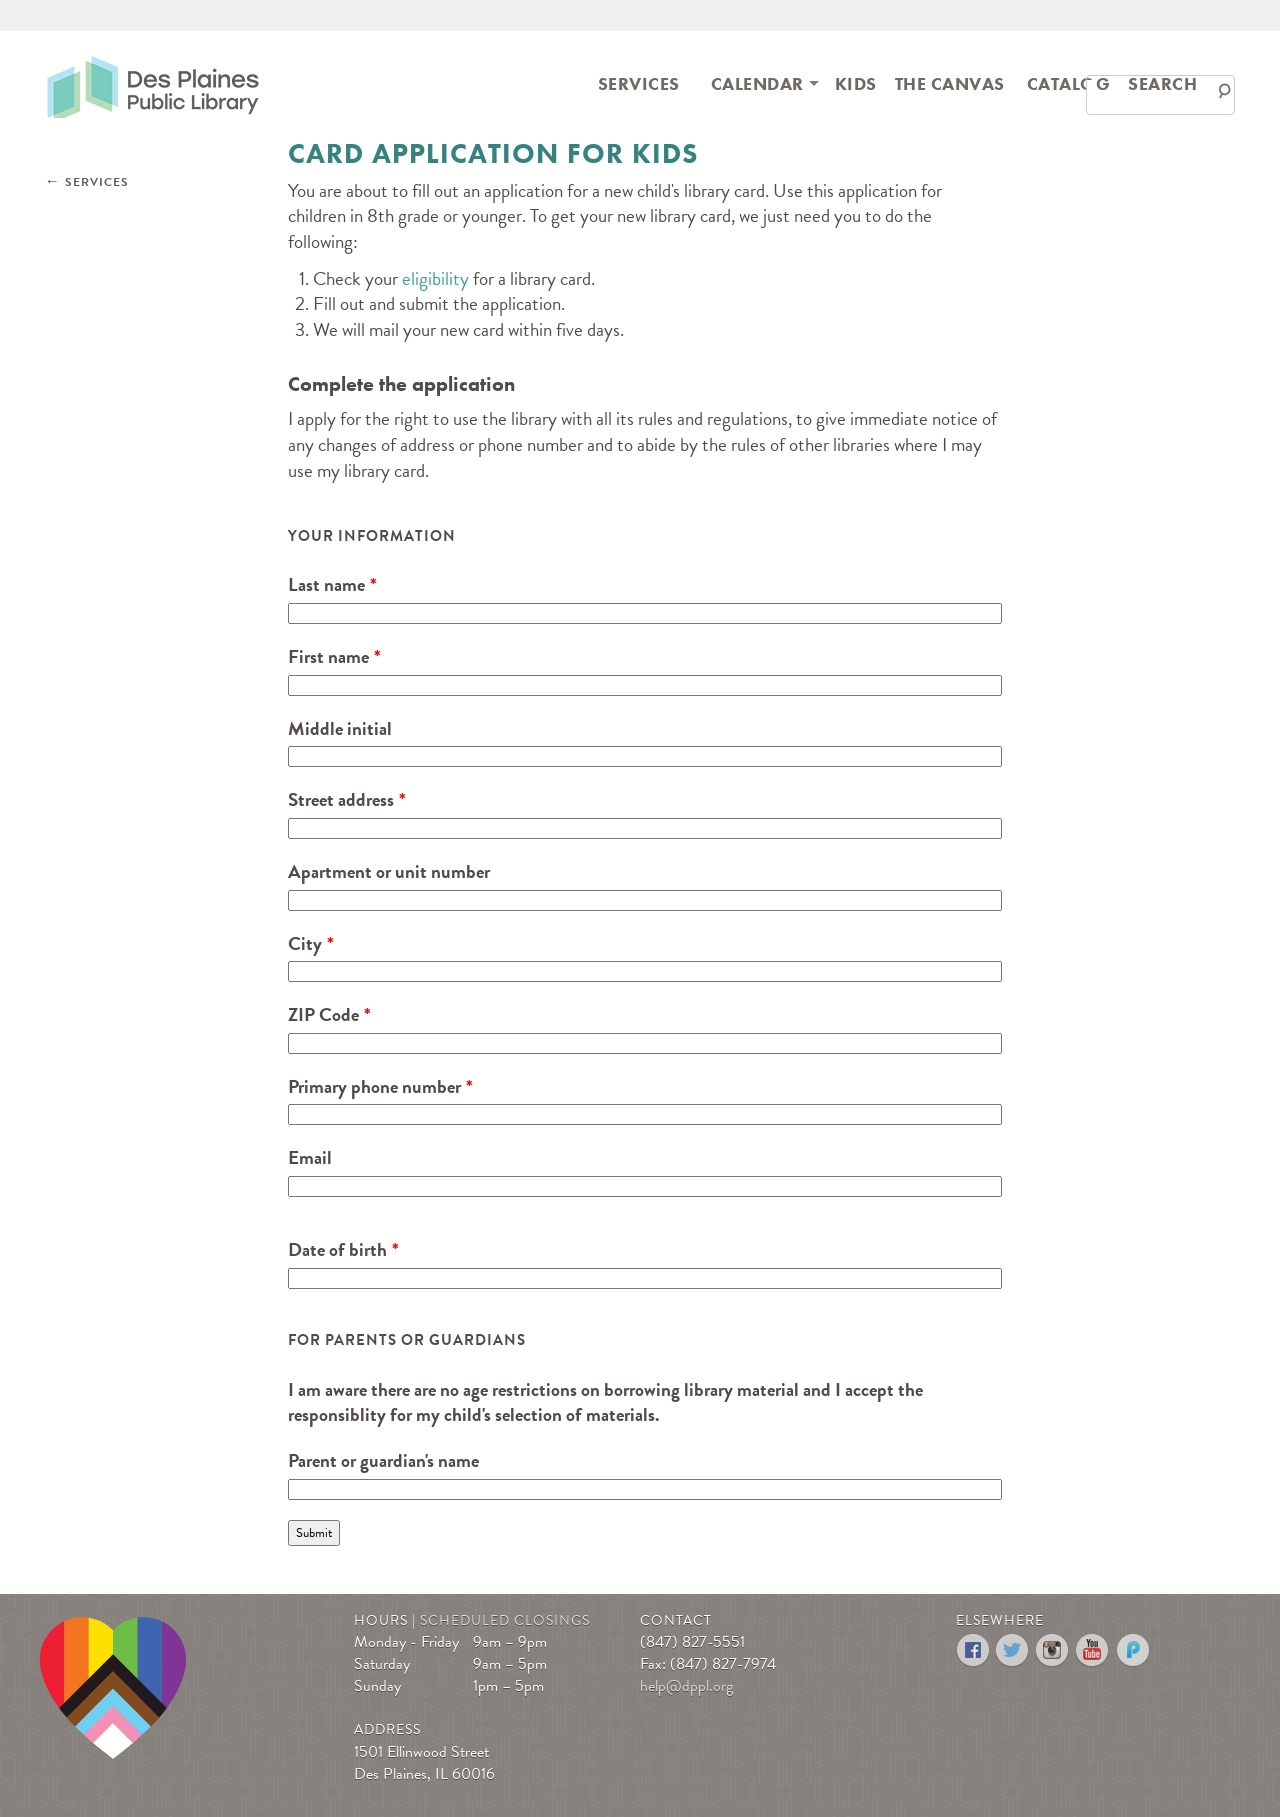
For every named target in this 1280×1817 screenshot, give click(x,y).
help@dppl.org (686, 1686)
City (305, 944)
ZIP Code (323, 1015)
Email (310, 1158)
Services (639, 83)
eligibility (437, 278)
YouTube (1093, 1650)
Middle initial (340, 729)
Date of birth (337, 1250)
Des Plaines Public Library (153, 85)
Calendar (757, 83)
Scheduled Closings (505, 1620)
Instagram (1053, 1650)
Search (1162, 83)
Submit (314, 1533)
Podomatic (1133, 1650)
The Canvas (950, 83)
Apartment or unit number (389, 872)
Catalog (1069, 83)
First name (328, 657)
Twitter (1013, 1650)
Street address (341, 800)
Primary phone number (374, 1087)
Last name (326, 585)
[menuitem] (639, 82)
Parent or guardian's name (383, 1461)
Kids (856, 83)
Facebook (973, 1650)
